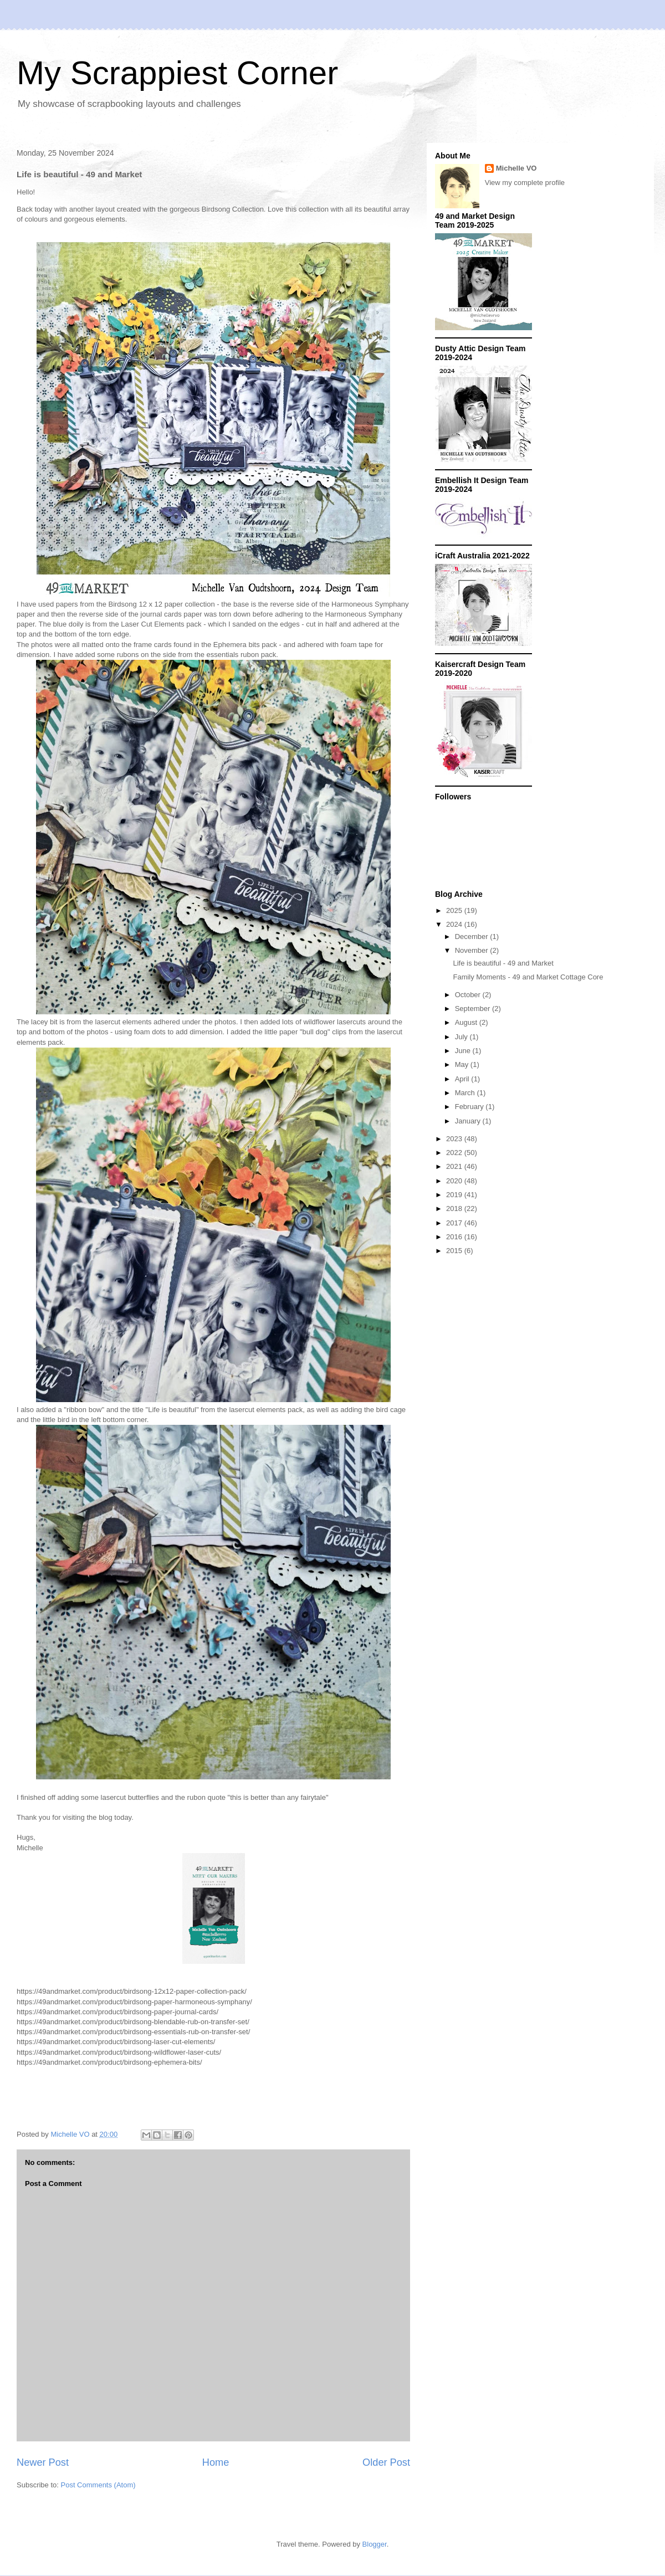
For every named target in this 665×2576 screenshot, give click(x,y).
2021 (455, 1166)
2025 (455, 910)
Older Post (386, 2462)
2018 (455, 1208)
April (463, 1079)
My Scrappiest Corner (177, 72)
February (470, 1106)
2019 (455, 1194)
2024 (455, 924)
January (469, 1121)
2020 (455, 1181)
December (472, 936)
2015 (455, 1250)
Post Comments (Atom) (98, 2485)
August (467, 1022)
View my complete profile (525, 182)
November (472, 950)
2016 (455, 1237)
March (466, 1093)
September (473, 1008)
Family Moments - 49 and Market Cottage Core (528, 977)
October (469, 995)
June (464, 1050)
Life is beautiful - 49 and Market (503, 963)
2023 (455, 1139)
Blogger (374, 2544)
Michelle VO (516, 168)
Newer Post (43, 2462)
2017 (455, 1223)
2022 (455, 1152)
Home (215, 2462)
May (462, 1064)
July (462, 1037)
